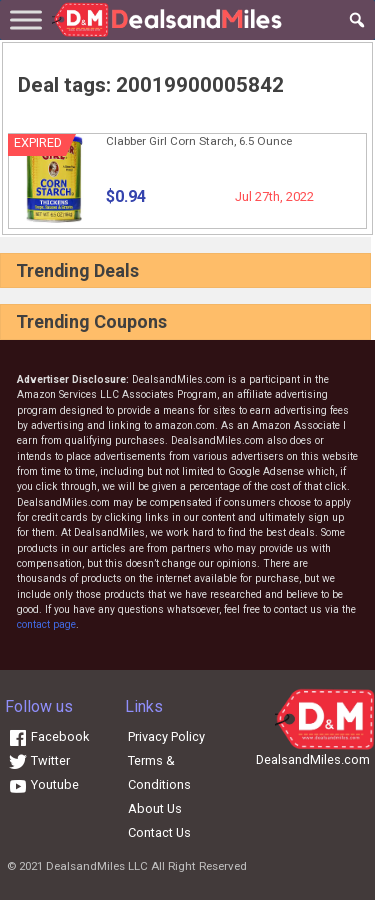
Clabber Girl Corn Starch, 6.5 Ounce (199, 141)
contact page (46, 624)
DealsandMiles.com (313, 759)
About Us (155, 808)
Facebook (48, 736)
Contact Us (159, 832)
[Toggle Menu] (26, 19)
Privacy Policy (166, 736)
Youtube (43, 784)
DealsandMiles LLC (97, 866)
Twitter (39, 760)
